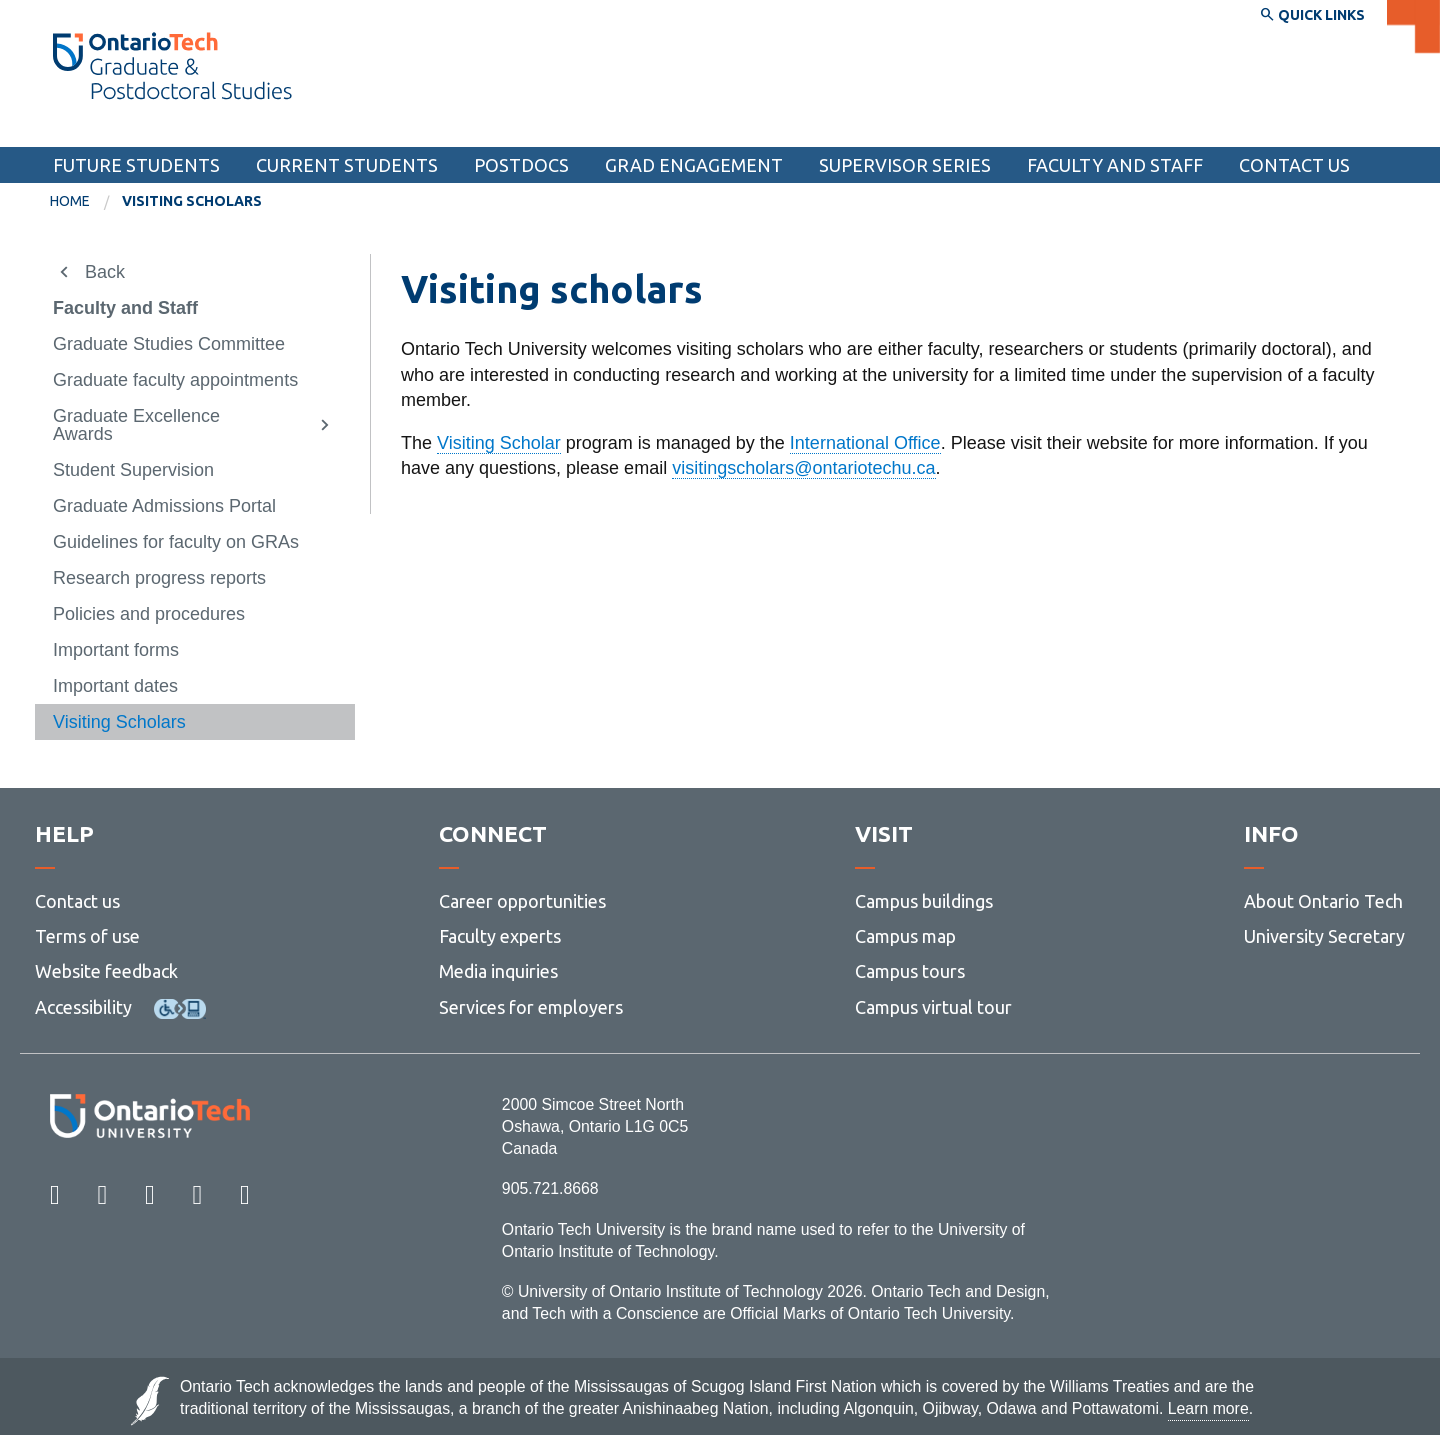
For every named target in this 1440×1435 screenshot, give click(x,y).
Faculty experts (500, 936)
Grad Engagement (694, 165)
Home (70, 201)
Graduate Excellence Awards (136, 425)
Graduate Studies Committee (169, 344)
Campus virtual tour (933, 1007)
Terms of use (87, 936)
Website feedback (106, 971)
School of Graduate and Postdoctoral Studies (259, 128)
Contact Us (1294, 165)
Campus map (905, 936)
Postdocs (521, 165)
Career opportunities (522, 901)
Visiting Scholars (119, 722)
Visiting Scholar (499, 443)
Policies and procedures (149, 614)
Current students (347, 165)
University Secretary (1324, 936)
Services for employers (531, 1007)
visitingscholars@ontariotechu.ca (803, 468)
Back (105, 272)
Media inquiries (498, 971)
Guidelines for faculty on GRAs (176, 542)
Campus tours (910, 971)
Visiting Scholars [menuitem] (192, 201)
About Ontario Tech (1323, 901)
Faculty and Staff (1115, 165)
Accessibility (83, 1007)
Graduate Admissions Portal (164, 506)
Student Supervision (133, 470)
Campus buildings (924, 901)
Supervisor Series (905, 165)
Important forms (116, 650)
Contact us (77, 901)
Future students (136, 165)
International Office (865, 443)
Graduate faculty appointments (175, 380)
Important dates (115, 686)
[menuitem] (86, 202)
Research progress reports (159, 578)
